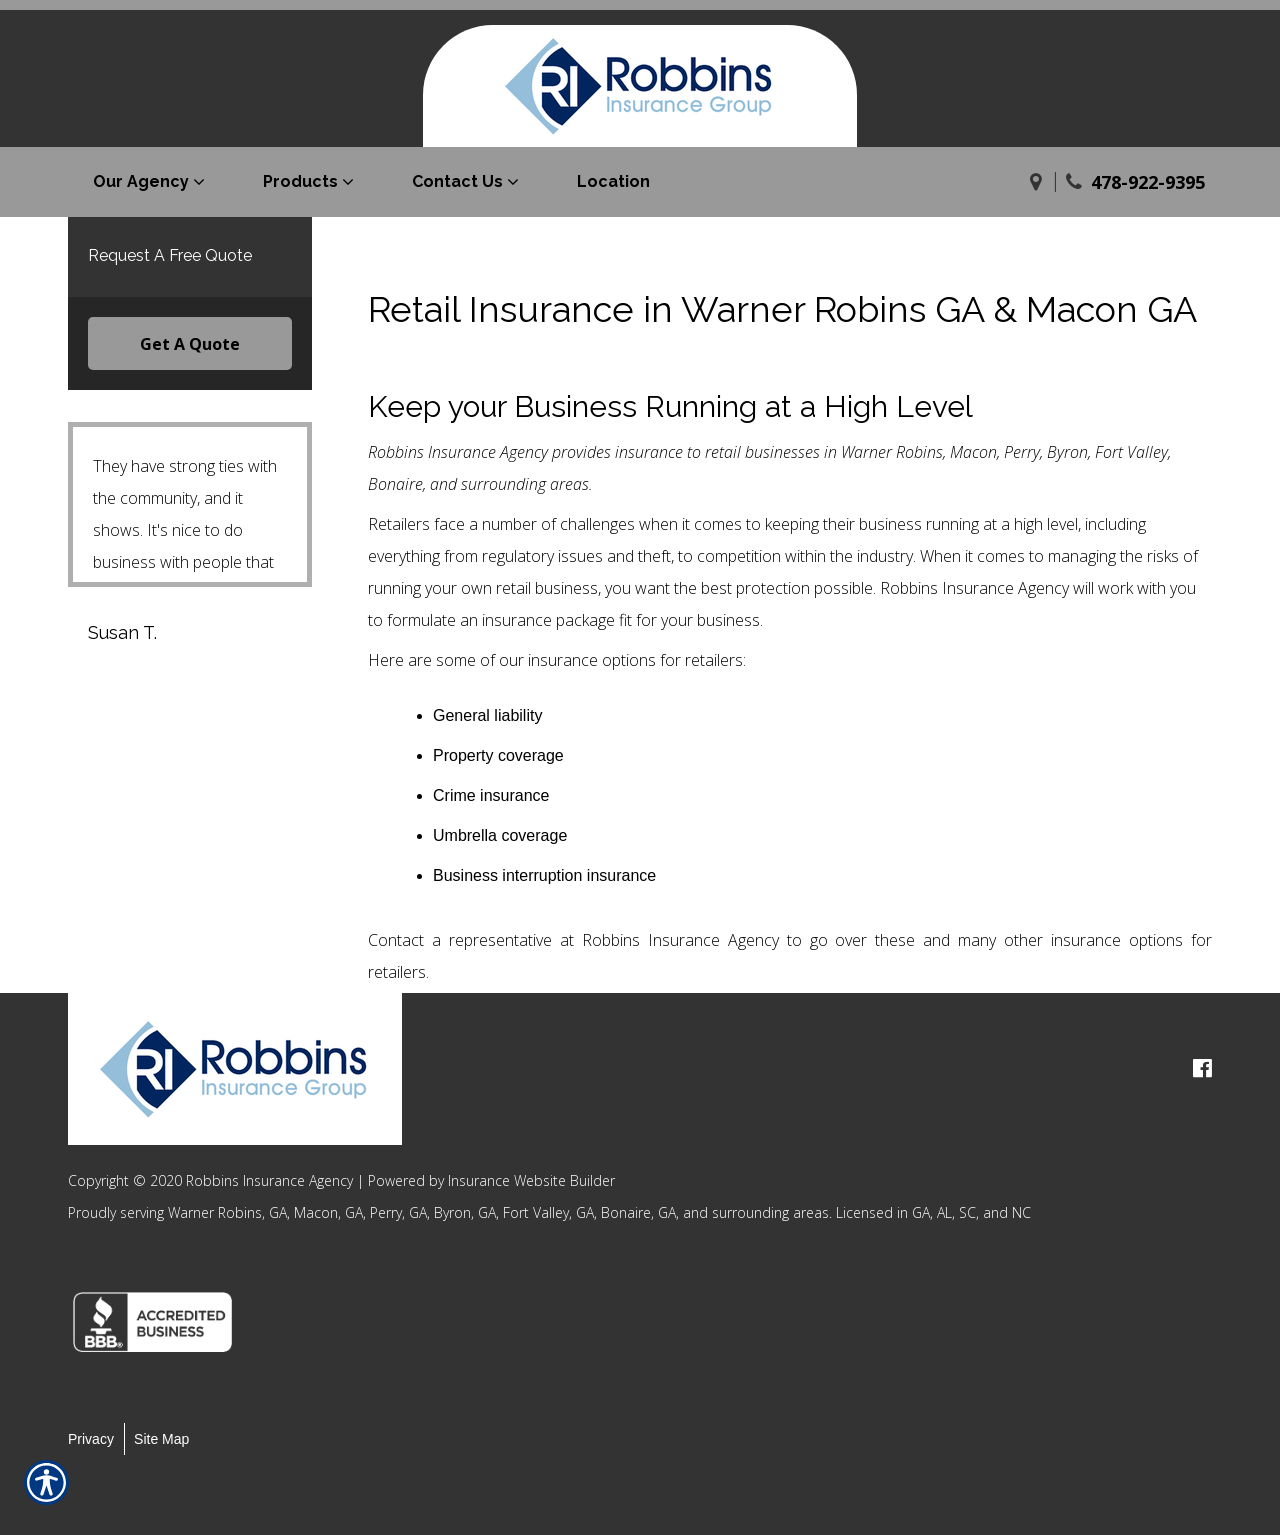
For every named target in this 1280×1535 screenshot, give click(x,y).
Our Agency (141, 181)
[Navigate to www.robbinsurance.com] (1035, 182)
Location (613, 181)
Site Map (161, 1439)
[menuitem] (153, 182)
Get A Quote (190, 344)
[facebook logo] (1202, 1068)
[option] (163, 1322)
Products (300, 181)
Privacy (91, 1439)
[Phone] (1074, 182)
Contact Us (457, 181)
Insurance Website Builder (531, 1180)
